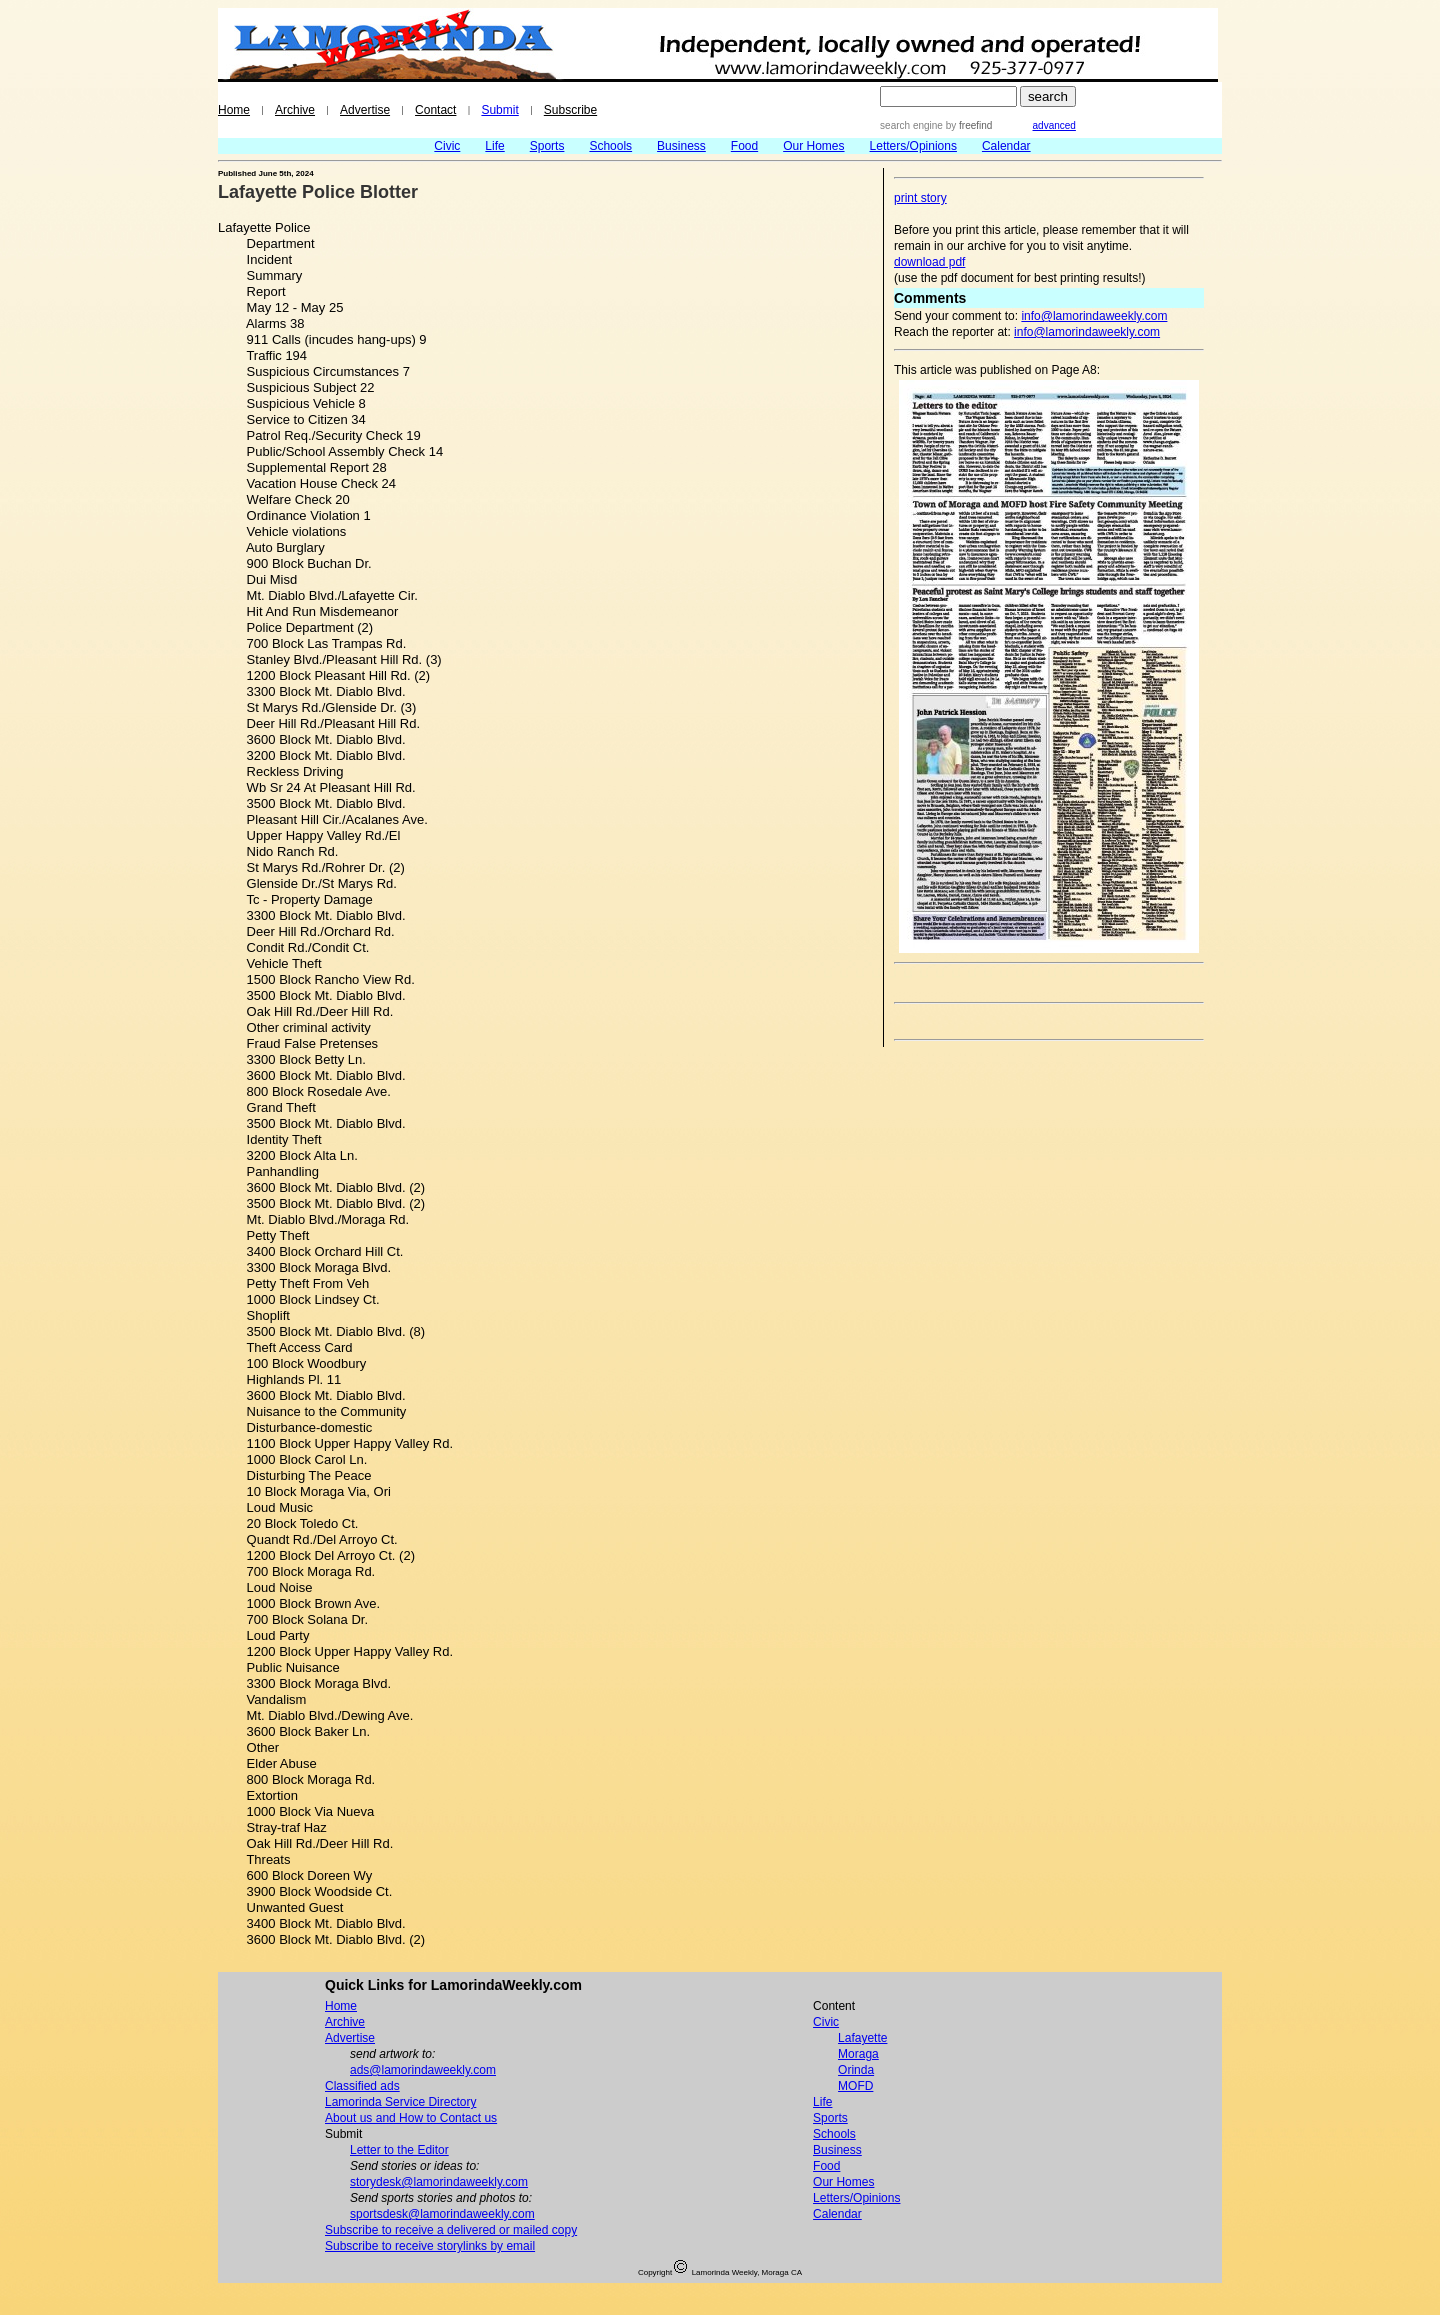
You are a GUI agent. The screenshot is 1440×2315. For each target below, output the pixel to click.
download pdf (929, 262)
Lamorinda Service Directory (400, 2102)
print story (920, 198)
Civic (447, 146)
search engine (911, 125)
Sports (547, 146)
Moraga (858, 2054)
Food (744, 146)
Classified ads (362, 2086)
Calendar (1006, 146)
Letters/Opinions (913, 146)
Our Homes (813, 146)
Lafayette (862, 2038)
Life (494, 146)
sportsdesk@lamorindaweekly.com (442, 2214)
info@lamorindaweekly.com (1094, 316)
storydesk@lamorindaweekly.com (439, 2182)
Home (234, 110)
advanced (1054, 125)
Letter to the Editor (399, 2150)
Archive (295, 110)
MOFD (855, 2086)
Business (681, 146)
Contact (435, 110)
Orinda (856, 2070)
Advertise (365, 110)
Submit (499, 110)
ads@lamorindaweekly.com (423, 2070)
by (967, 125)
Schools (610, 146)
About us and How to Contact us (411, 2118)
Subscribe (570, 110)
